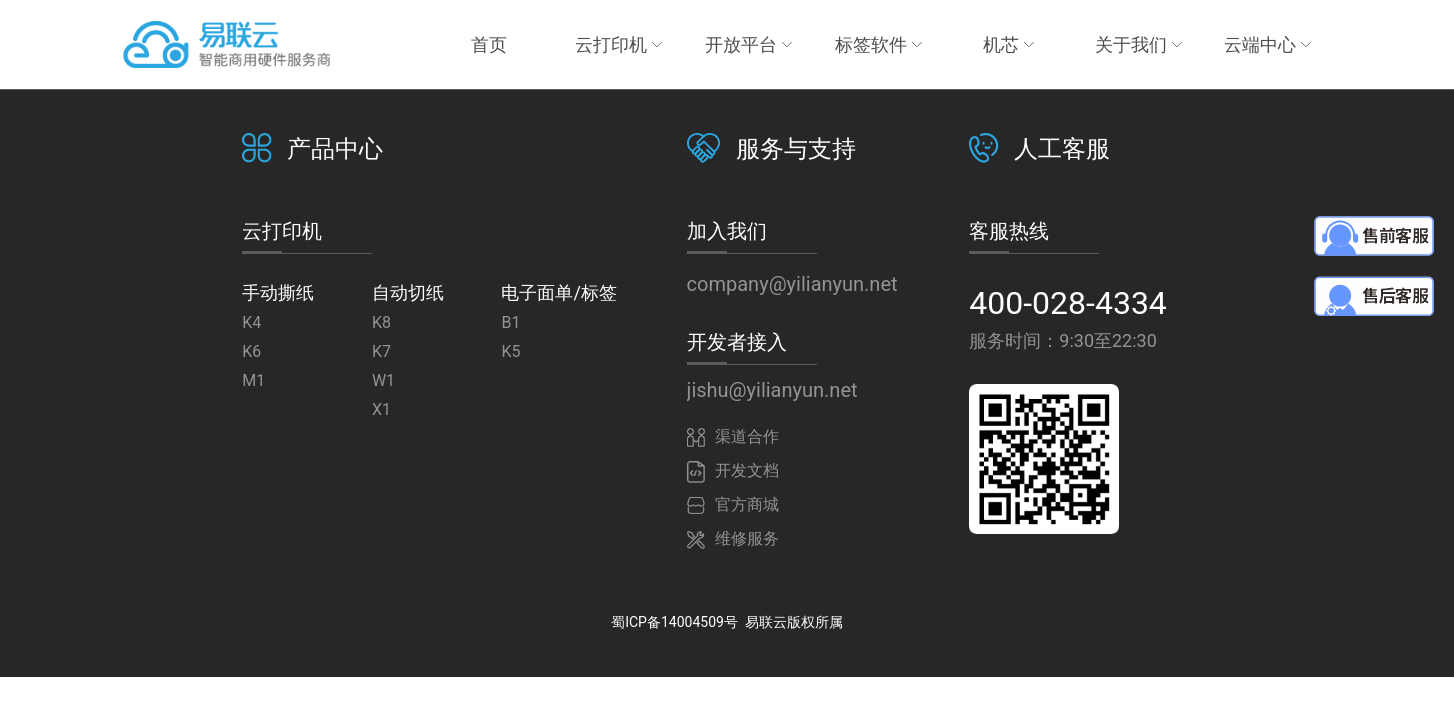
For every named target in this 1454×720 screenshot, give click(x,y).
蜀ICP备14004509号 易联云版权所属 (727, 622)
